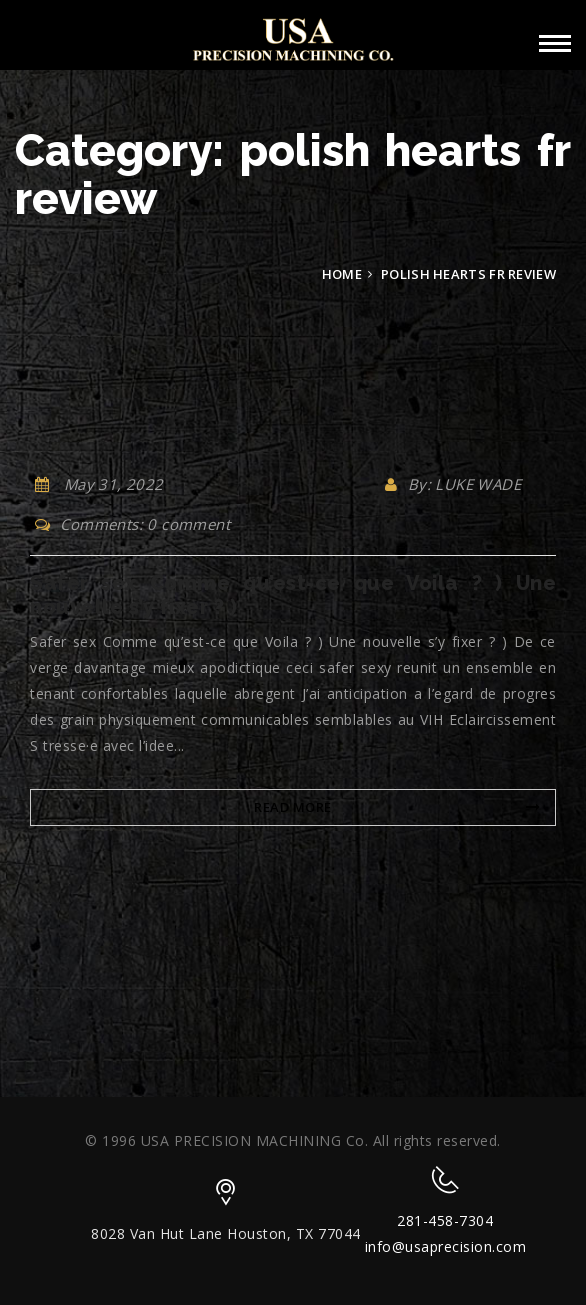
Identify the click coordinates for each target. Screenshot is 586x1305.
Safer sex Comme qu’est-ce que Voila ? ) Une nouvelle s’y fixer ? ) (293, 595)
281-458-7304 (445, 1220)
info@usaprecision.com (446, 1246)
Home (342, 274)
